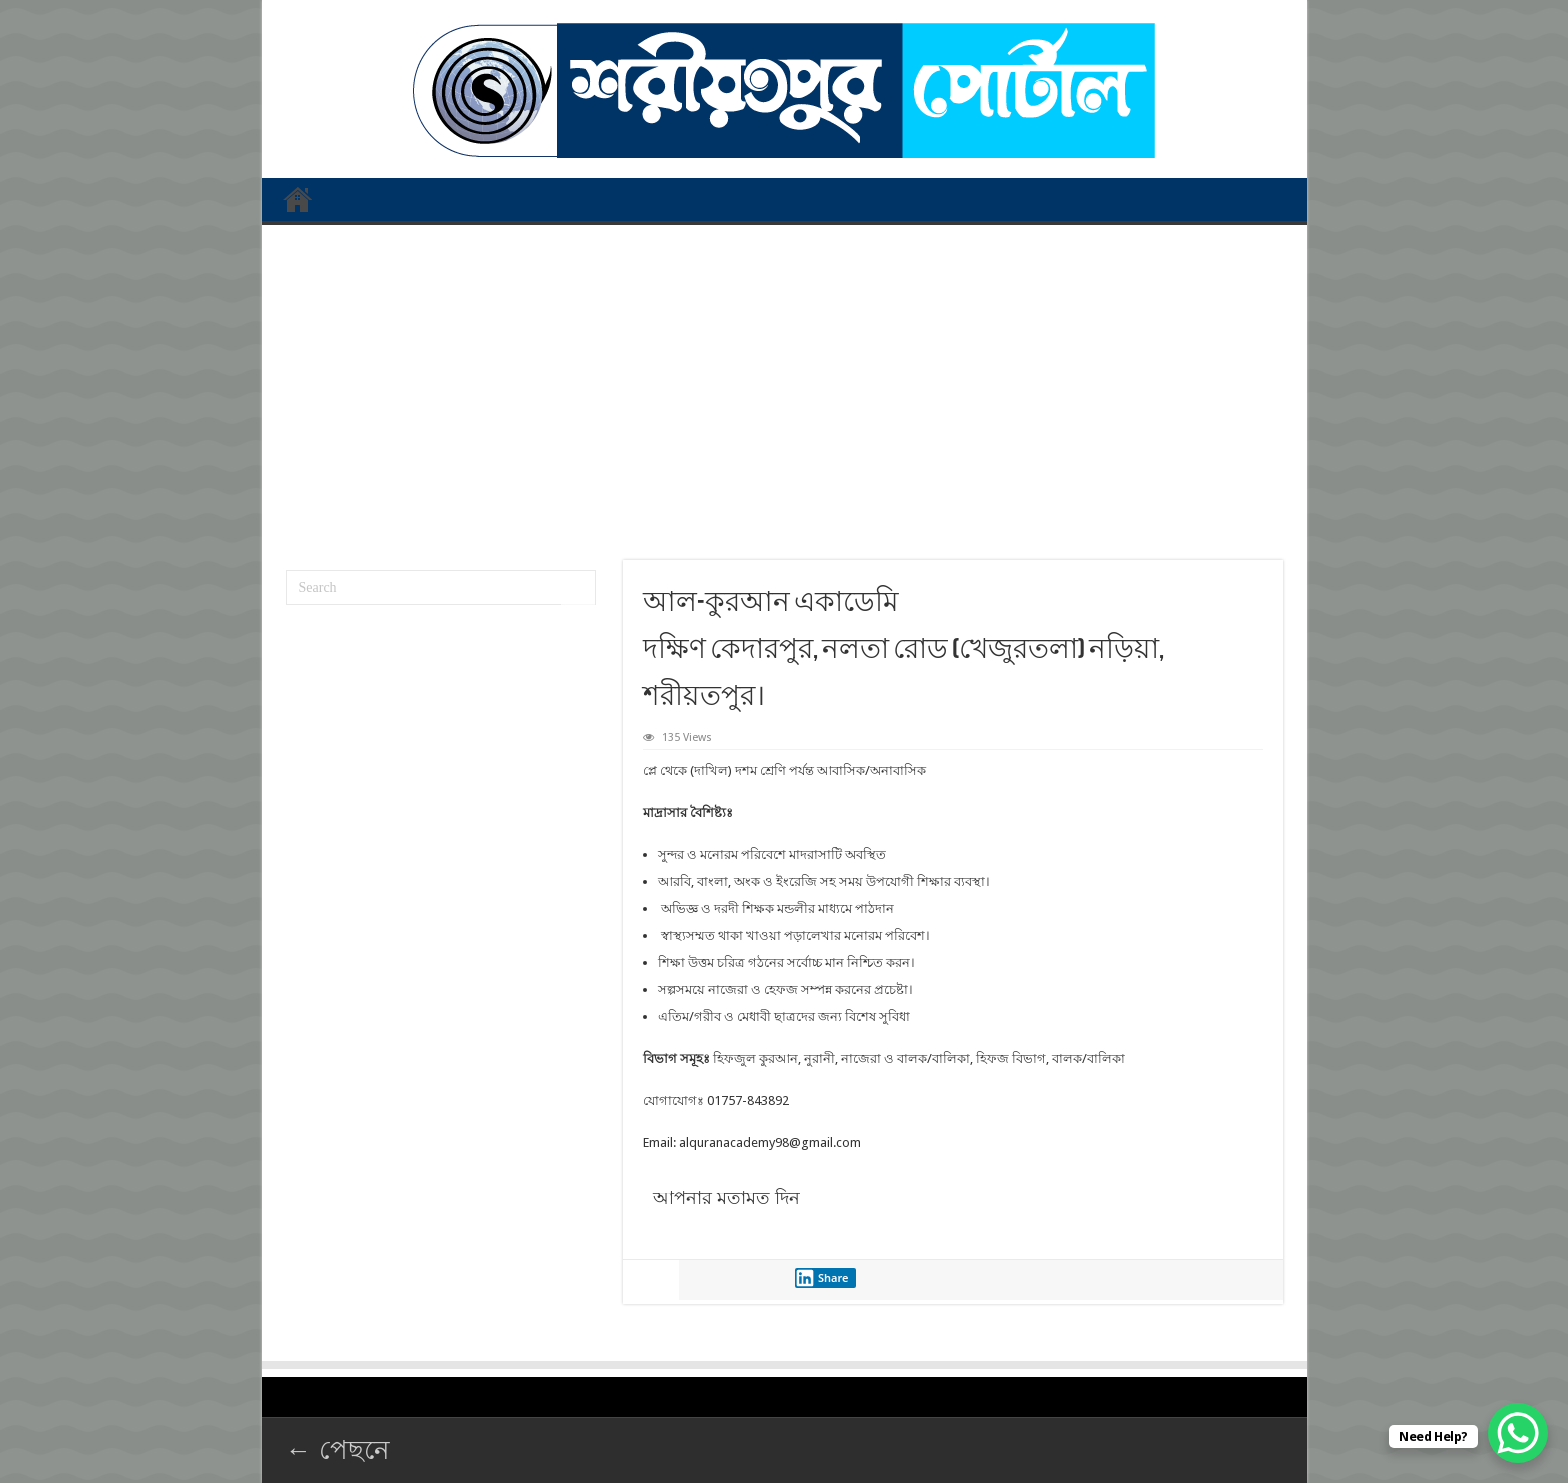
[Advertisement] (784, 385)
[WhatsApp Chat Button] (1518, 1433)
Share (822, 1278)
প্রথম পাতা (298, 199)
